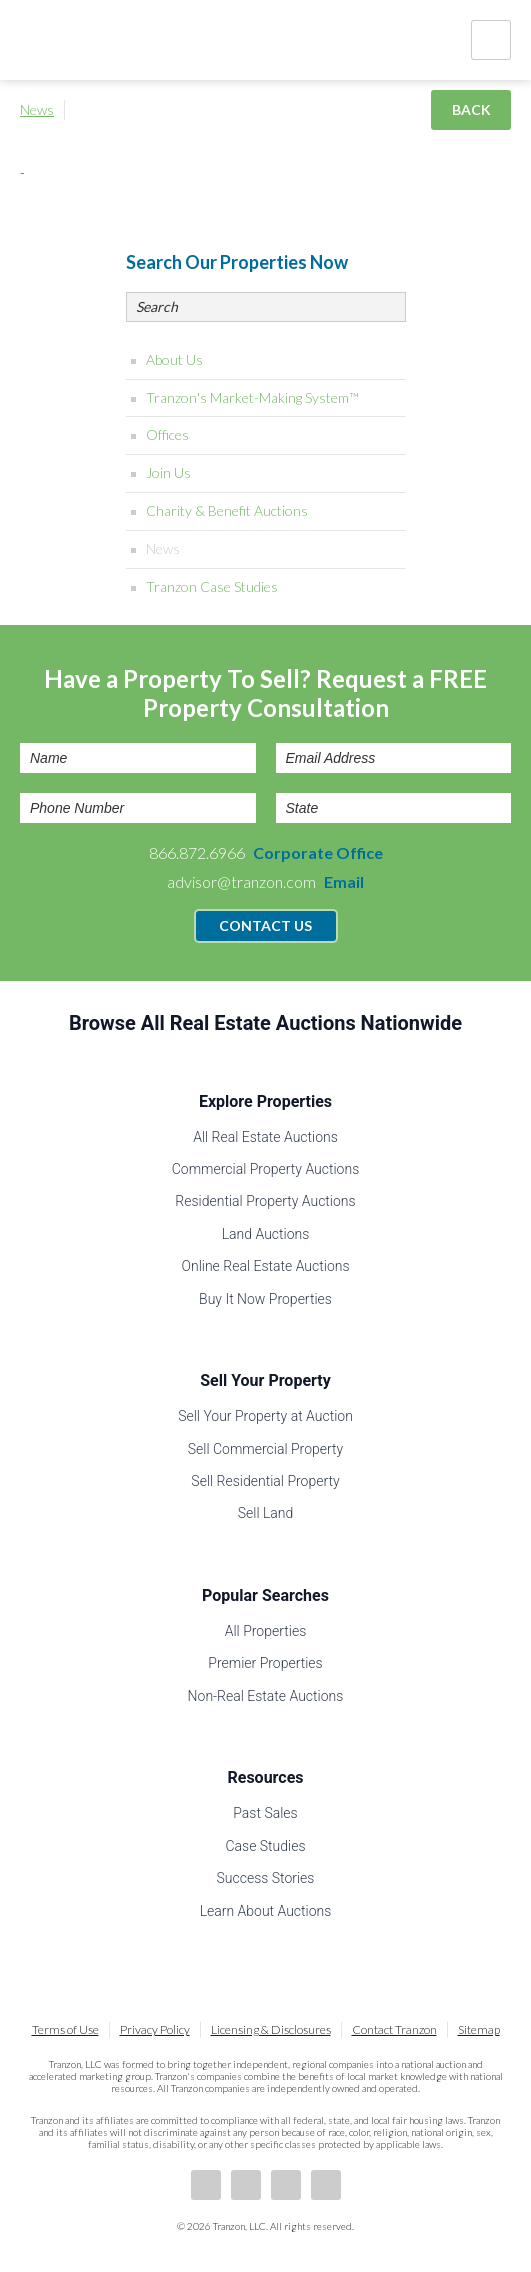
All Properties (266, 1631)
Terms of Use (65, 2029)
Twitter (286, 2185)
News (37, 109)
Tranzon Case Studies (212, 586)
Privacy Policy (155, 2029)
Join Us (168, 472)
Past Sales (265, 1813)
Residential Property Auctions (265, 1201)
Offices (167, 434)
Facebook (206, 2185)
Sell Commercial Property (265, 1449)
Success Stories (266, 1878)
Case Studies (265, 1846)
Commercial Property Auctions (266, 1169)
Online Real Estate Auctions (265, 1266)
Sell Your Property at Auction (265, 1416)
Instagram (326, 2185)
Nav (491, 40)
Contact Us (265, 925)
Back (471, 109)
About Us (174, 359)
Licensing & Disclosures (271, 2029)
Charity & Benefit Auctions (227, 510)
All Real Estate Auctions (265, 1137)
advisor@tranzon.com (265, 881)
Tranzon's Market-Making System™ (252, 397)
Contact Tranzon (394, 2029)
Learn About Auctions (266, 1911)
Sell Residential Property (265, 1481)
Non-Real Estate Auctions (266, 1696)
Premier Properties (265, 1663)
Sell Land (266, 1513)
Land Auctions (266, 1234)
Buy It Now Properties (265, 1299)
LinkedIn (246, 2185)
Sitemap (479, 2029)
